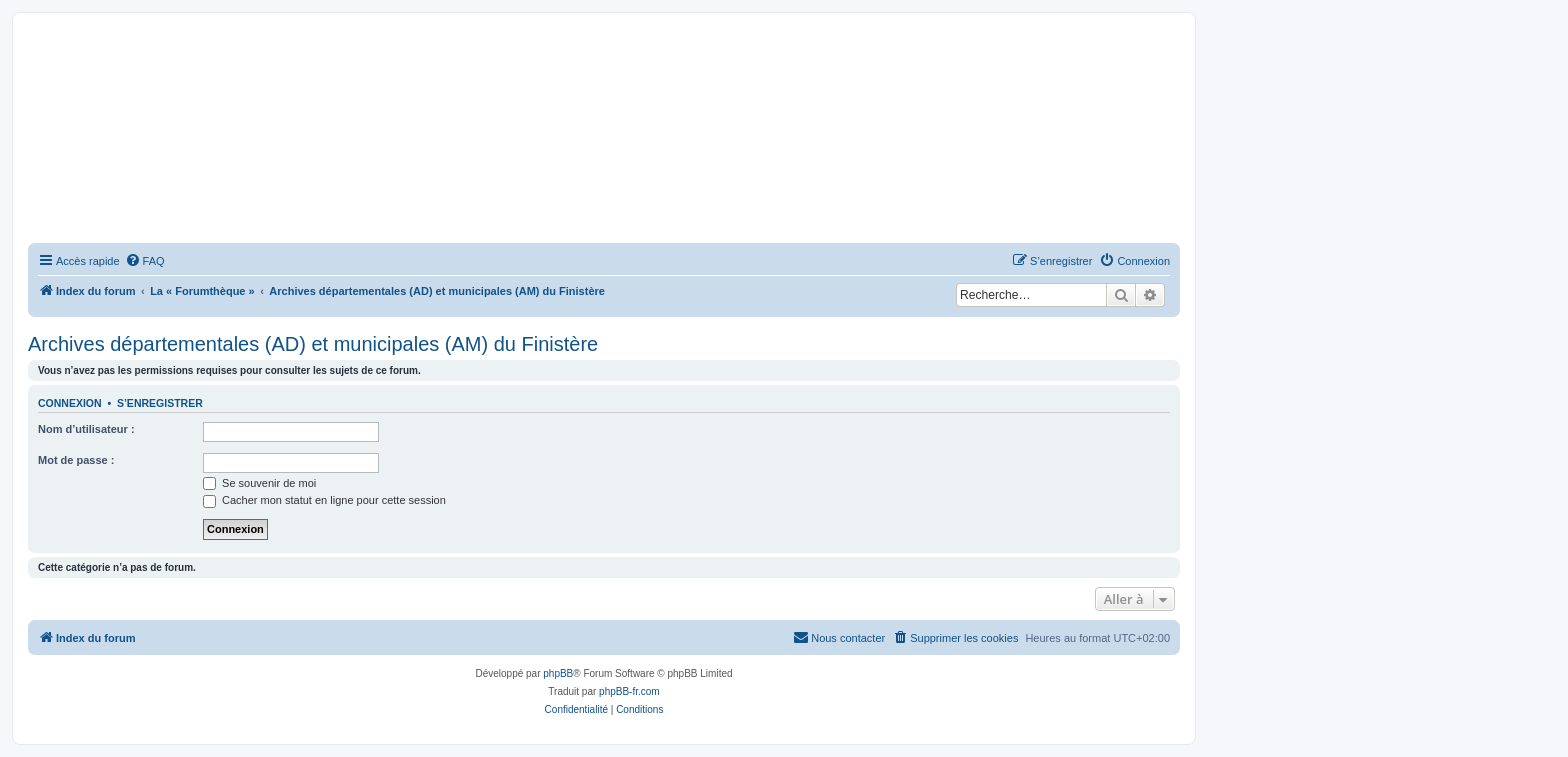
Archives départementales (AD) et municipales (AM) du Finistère (313, 344)
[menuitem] (145, 261)
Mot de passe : (76, 460)
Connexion (70, 403)
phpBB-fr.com (629, 691)
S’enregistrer (160, 403)
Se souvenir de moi (259, 483)
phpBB (558, 673)
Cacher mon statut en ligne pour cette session (324, 500)
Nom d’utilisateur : (86, 429)
